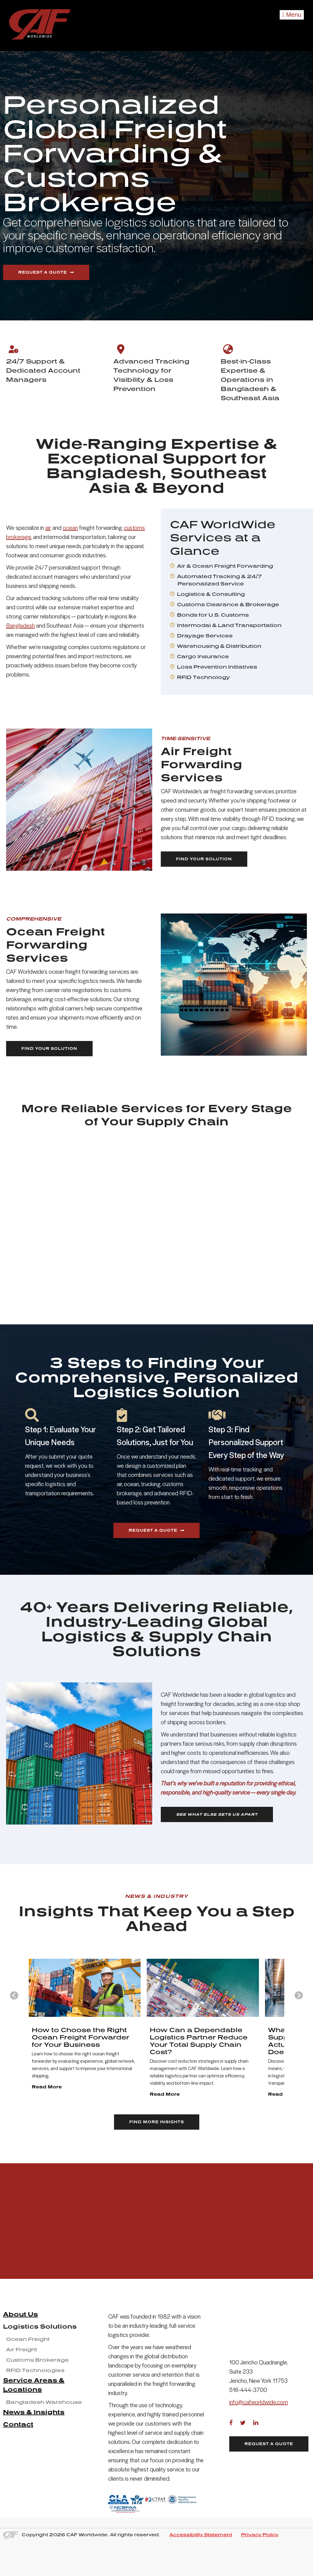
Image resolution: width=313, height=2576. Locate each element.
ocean (70, 528)
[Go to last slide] (14, 2010)
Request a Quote (42, 272)
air (48, 528)
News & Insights (33, 2441)
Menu (291, 14)
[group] (75, 2044)
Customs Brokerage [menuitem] (37, 2389)
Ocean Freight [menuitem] (28, 2368)
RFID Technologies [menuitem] (35, 2400)
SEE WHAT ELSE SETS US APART (217, 1814)
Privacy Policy (259, 2564)
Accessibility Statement (200, 2564)
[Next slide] (299, 2010)
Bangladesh (20, 626)
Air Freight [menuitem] (21, 2379)
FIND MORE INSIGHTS (156, 2151)
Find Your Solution (204, 859)
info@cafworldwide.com (258, 2409)
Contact (18, 2453)
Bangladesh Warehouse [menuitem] (44, 2431)
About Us (20, 2343)
